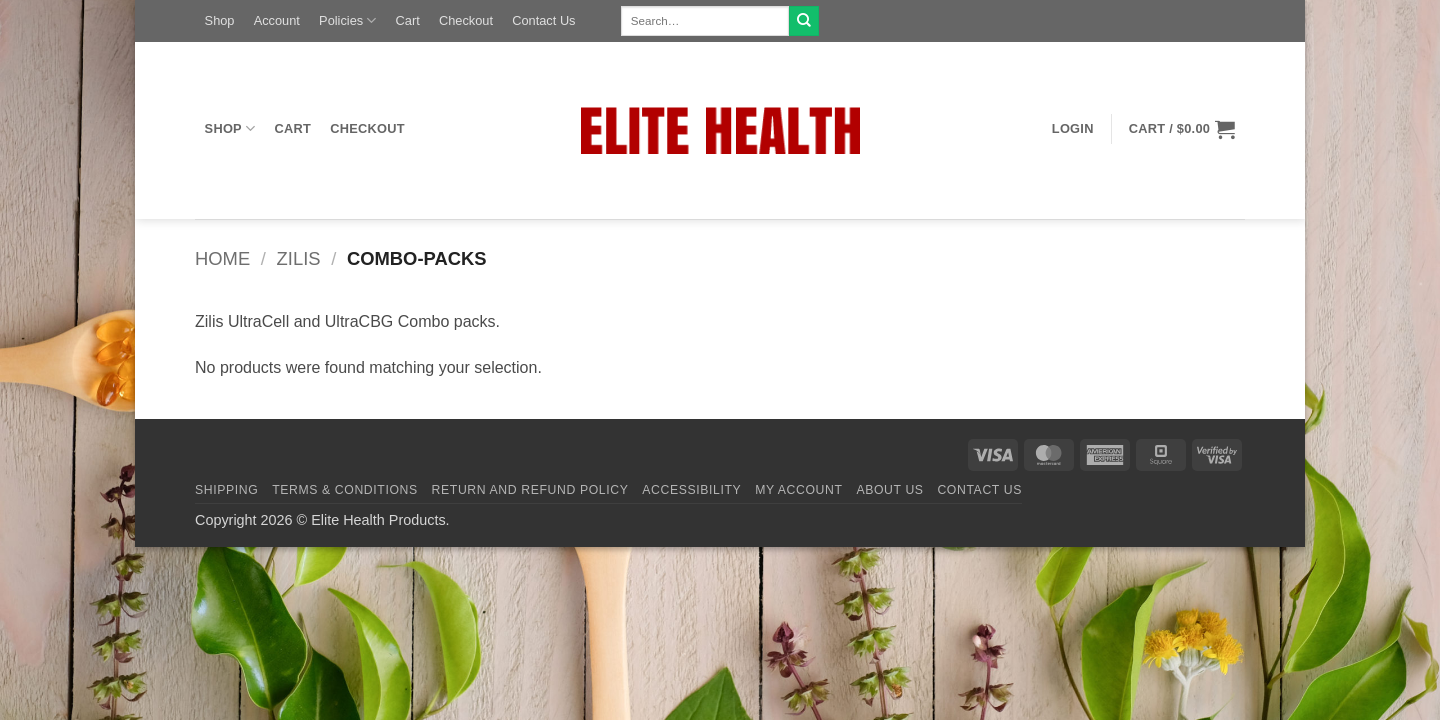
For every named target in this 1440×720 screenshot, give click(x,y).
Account (277, 20)
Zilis (299, 258)
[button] (1072, 129)
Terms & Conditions (345, 490)
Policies (347, 20)
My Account (798, 490)
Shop (220, 20)
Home (222, 258)
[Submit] (804, 21)
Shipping (226, 490)
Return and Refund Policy (530, 490)
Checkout (466, 20)
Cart (408, 20)
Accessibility (691, 490)
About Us (889, 490)
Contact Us (543, 20)
